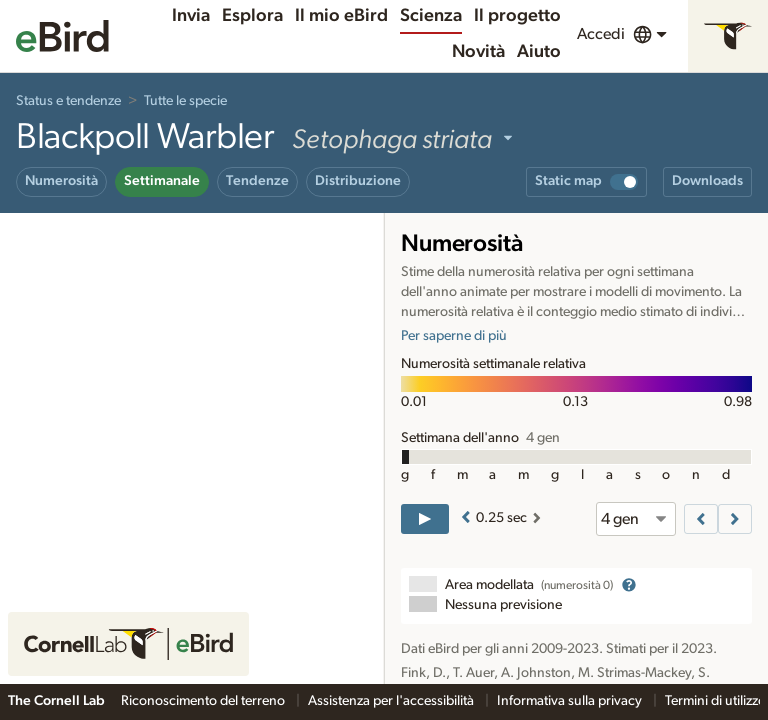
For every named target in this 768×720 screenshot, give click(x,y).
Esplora (252, 16)
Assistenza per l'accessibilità (392, 701)
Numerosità (61, 181)
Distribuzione (358, 181)
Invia (191, 16)
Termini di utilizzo (715, 701)
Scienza (431, 16)
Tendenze (257, 181)
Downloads (707, 181)
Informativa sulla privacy (571, 701)
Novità (478, 52)
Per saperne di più (454, 336)
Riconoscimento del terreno (204, 701)
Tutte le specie (185, 101)
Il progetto (517, 16)
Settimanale (162, 181)
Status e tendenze (68, 101)
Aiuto (539, 52)
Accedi (601, 34)
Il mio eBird (341, 16)
